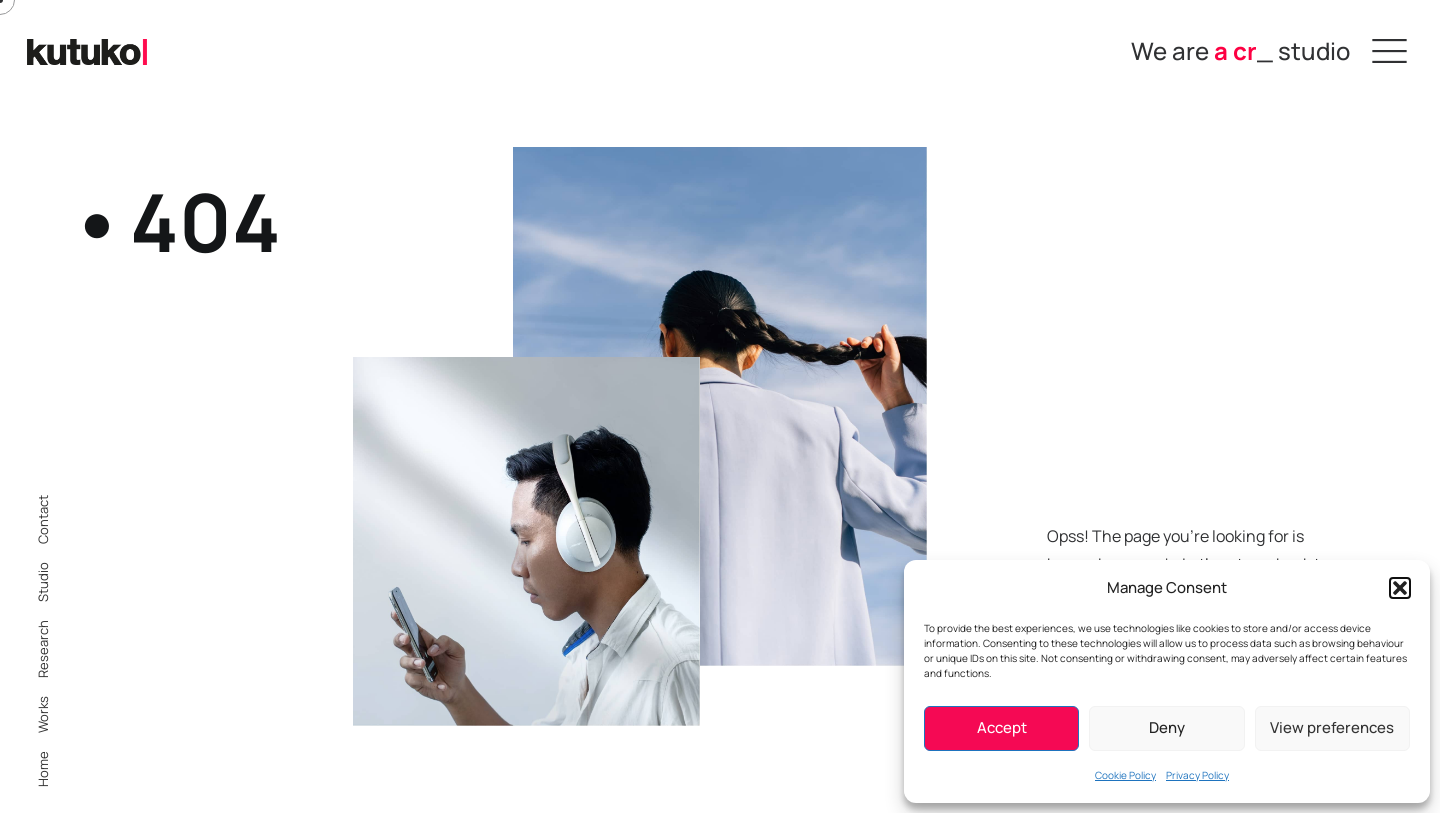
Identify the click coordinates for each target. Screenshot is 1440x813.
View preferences (1332, 727)
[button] (1400, 588)
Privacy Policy (1197, 775)
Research (43, 649)
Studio (43, 582)
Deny (1167, 727)
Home (43, 769)
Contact (43, 519)
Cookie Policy (1125, 775)
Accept (1002, 727)
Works (43, 714)
